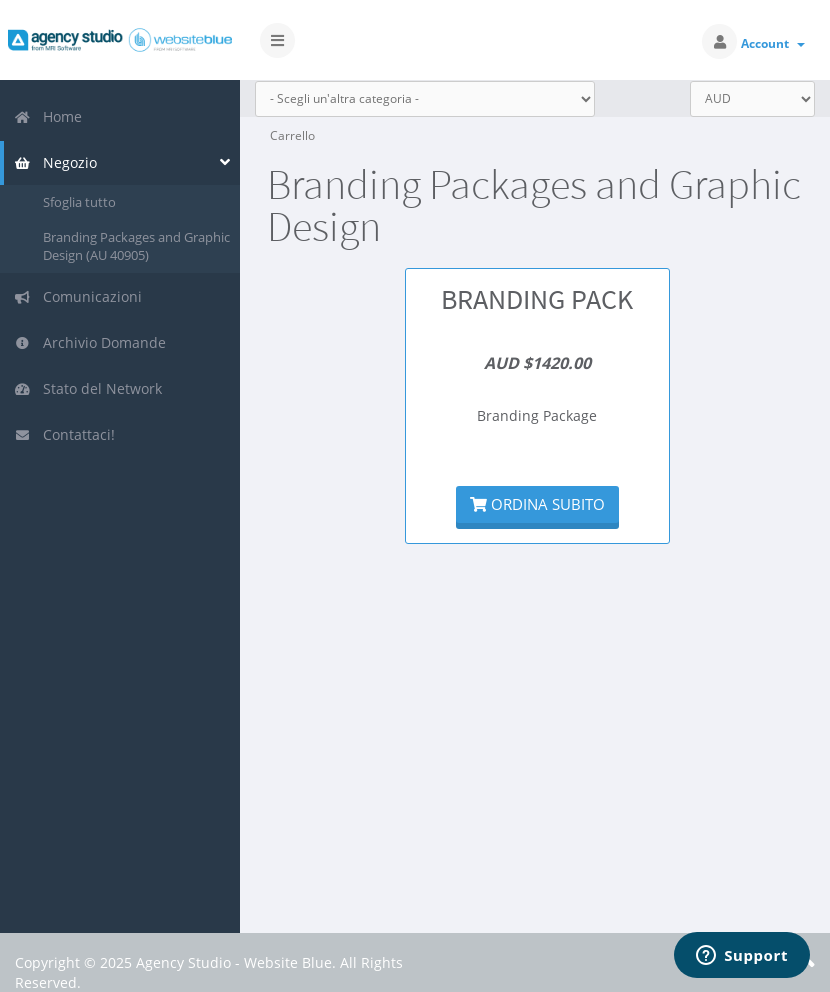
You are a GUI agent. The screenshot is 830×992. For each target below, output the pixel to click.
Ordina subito (537, 504)
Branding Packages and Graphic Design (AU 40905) (136, 246)
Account (773, 43)
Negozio (55, 162)
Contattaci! (64, 434)
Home (48, 116)
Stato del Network (88, 388)
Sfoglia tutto (79, 202)
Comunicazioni (78, 296)
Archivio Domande (90, 342)
